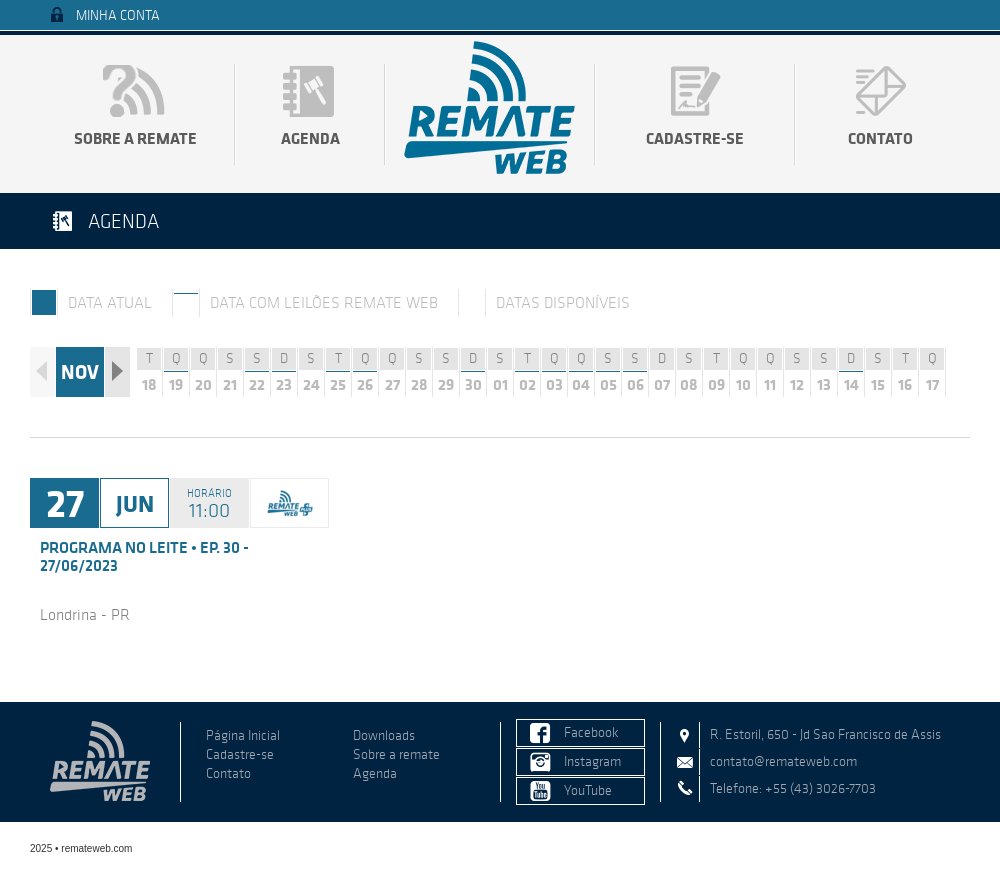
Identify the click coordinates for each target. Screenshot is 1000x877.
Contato (880, 138)
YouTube (588, 790)
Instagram (592, 761)
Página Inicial (243, 735)
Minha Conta (118, 15)
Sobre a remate (135, 138)
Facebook (591, 732)
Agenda (310, 138)
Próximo (117, 372)
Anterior (42, 372)
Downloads (384, 735)
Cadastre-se (695, 138)
